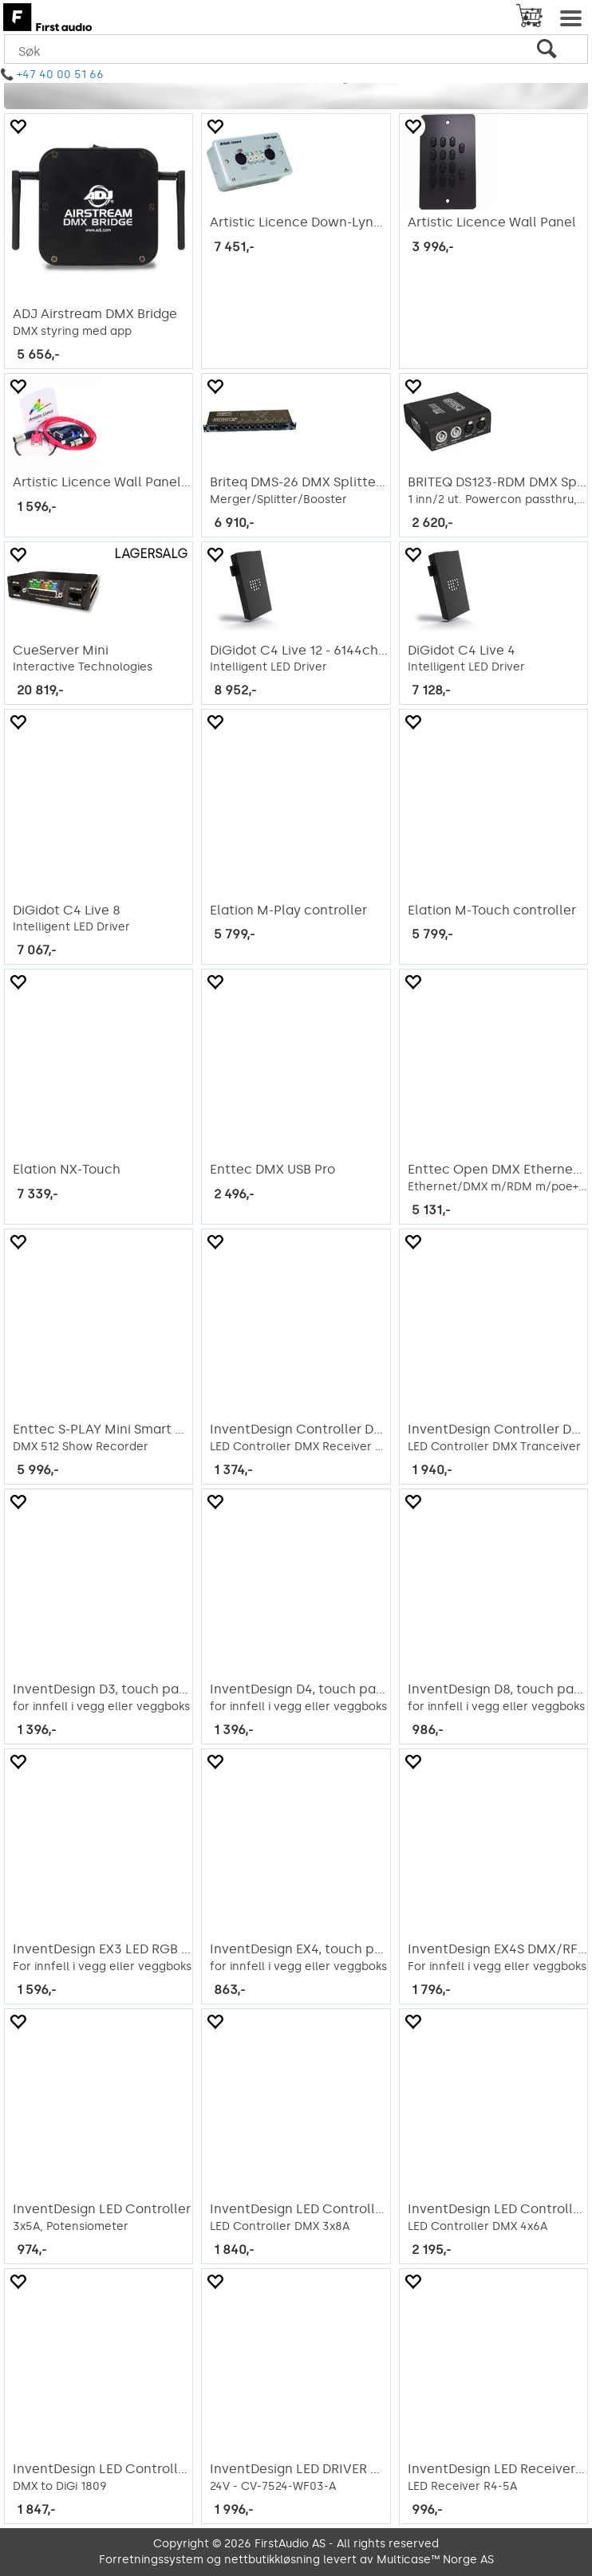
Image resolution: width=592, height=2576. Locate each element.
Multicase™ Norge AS (435, 2559)
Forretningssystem (151, 2559)
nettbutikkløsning (272, 2559)
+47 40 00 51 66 (60, 74)
